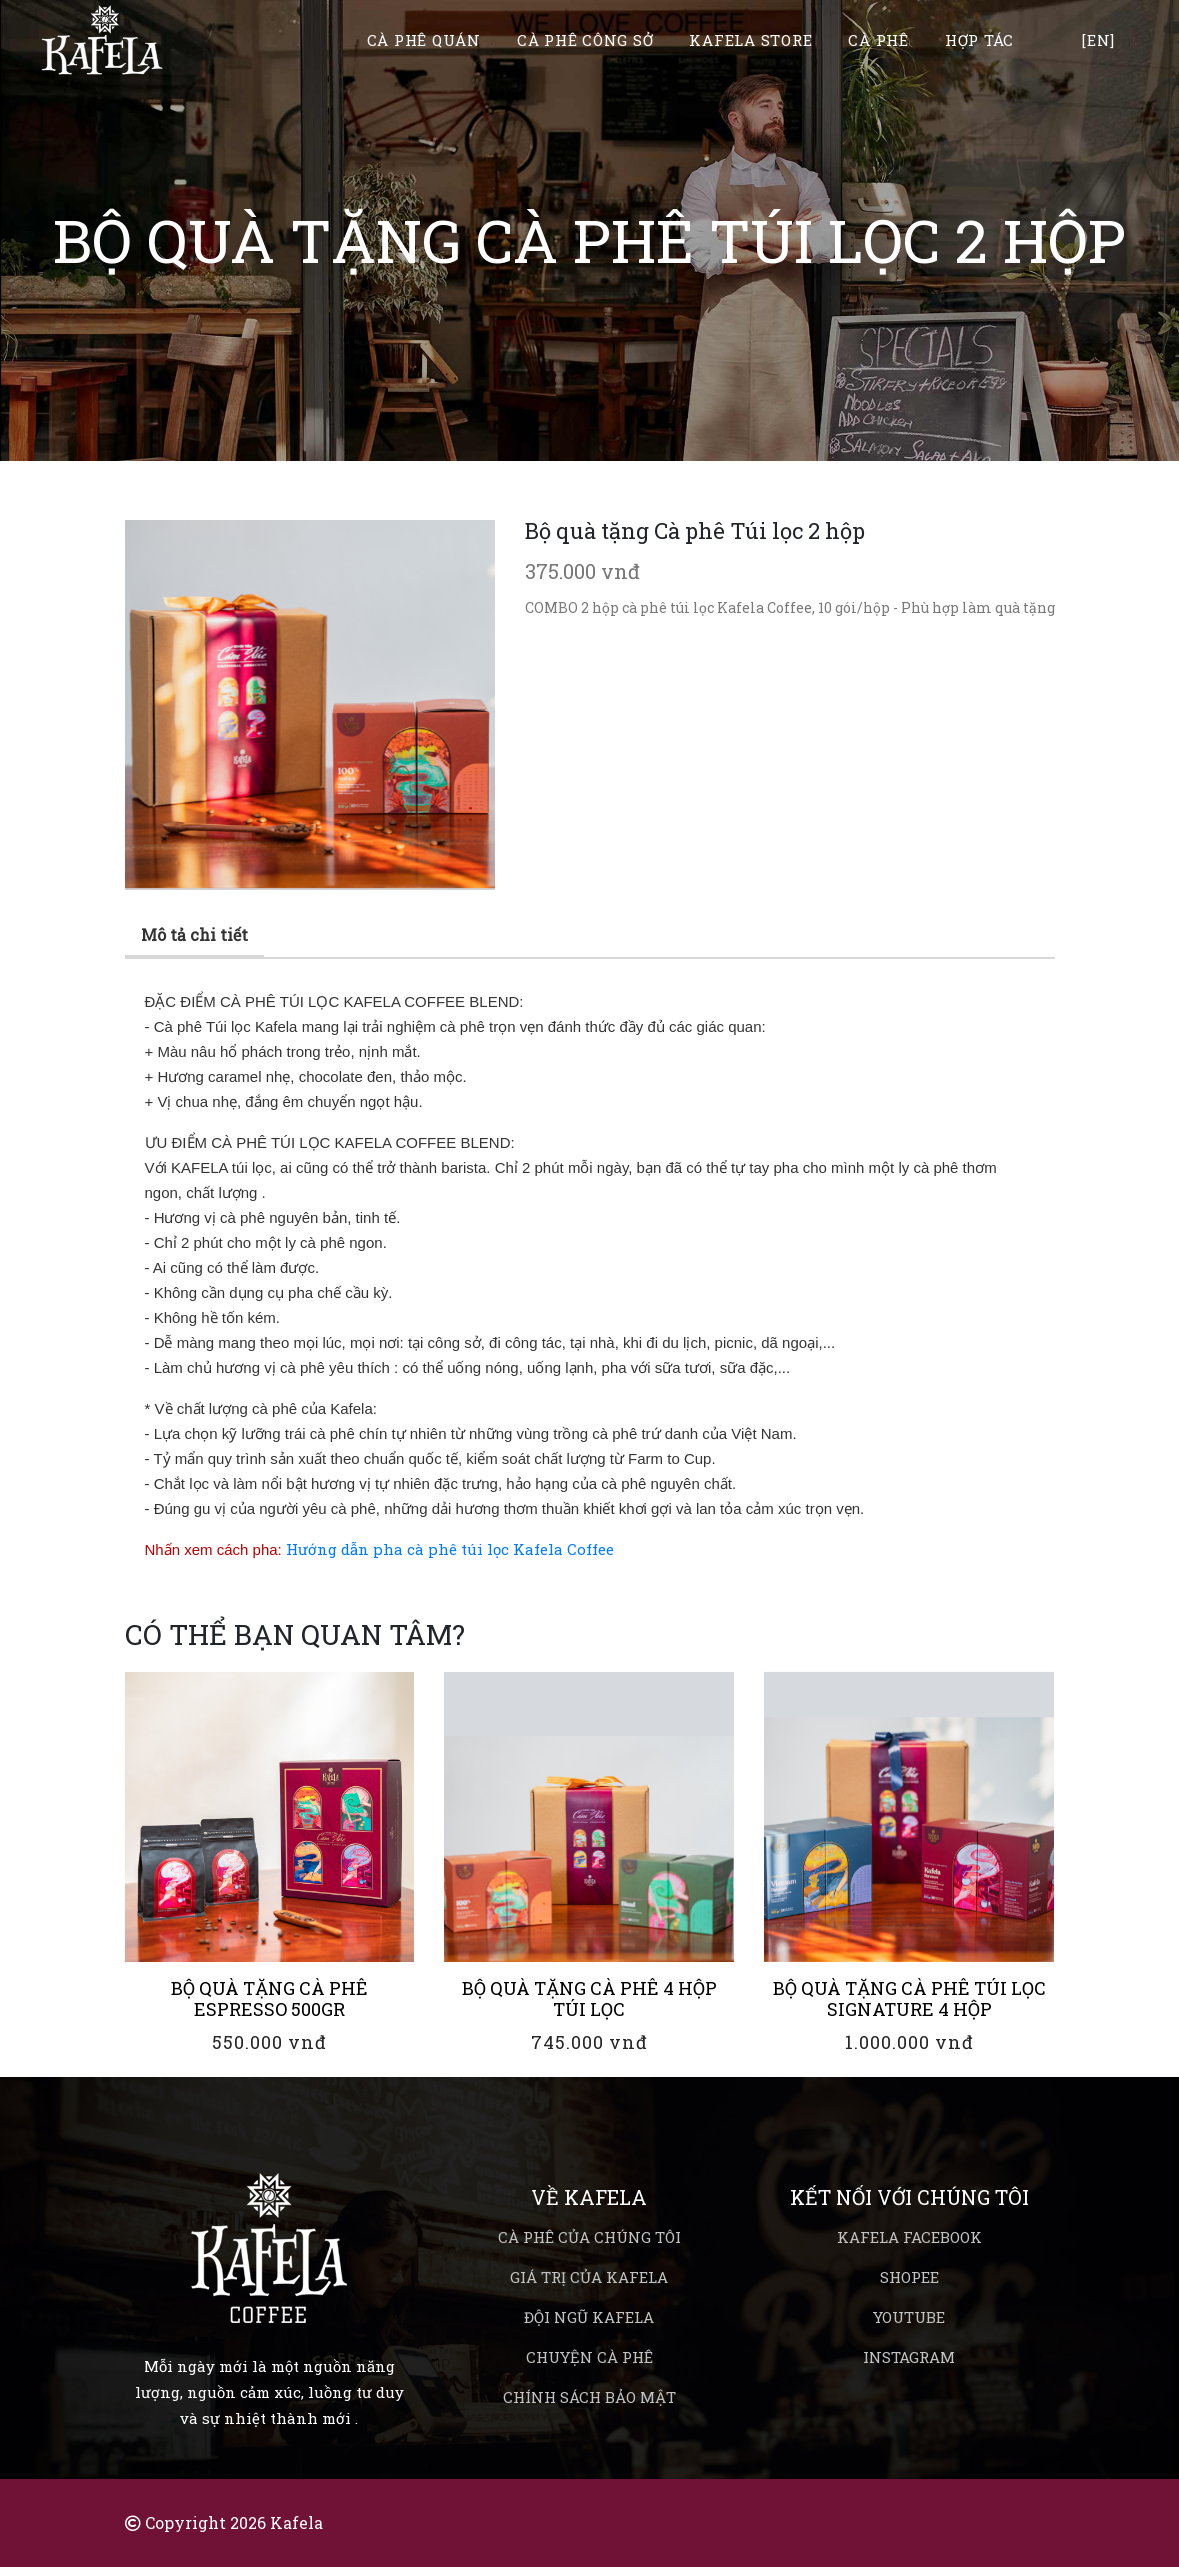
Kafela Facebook (909, 2237)
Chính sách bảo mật (589, 2397)
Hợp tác (979, 41)
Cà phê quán (424, 41)
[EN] (1098, 41)
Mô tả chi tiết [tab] (194, 934)
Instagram (909, 2357)
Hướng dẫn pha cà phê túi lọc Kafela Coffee (450, 1549)
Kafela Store (750, 41)
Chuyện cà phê (589, 2357)
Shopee (909, 2277)
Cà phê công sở (585, 41)
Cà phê (878, 41)
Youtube (909, 2317)
